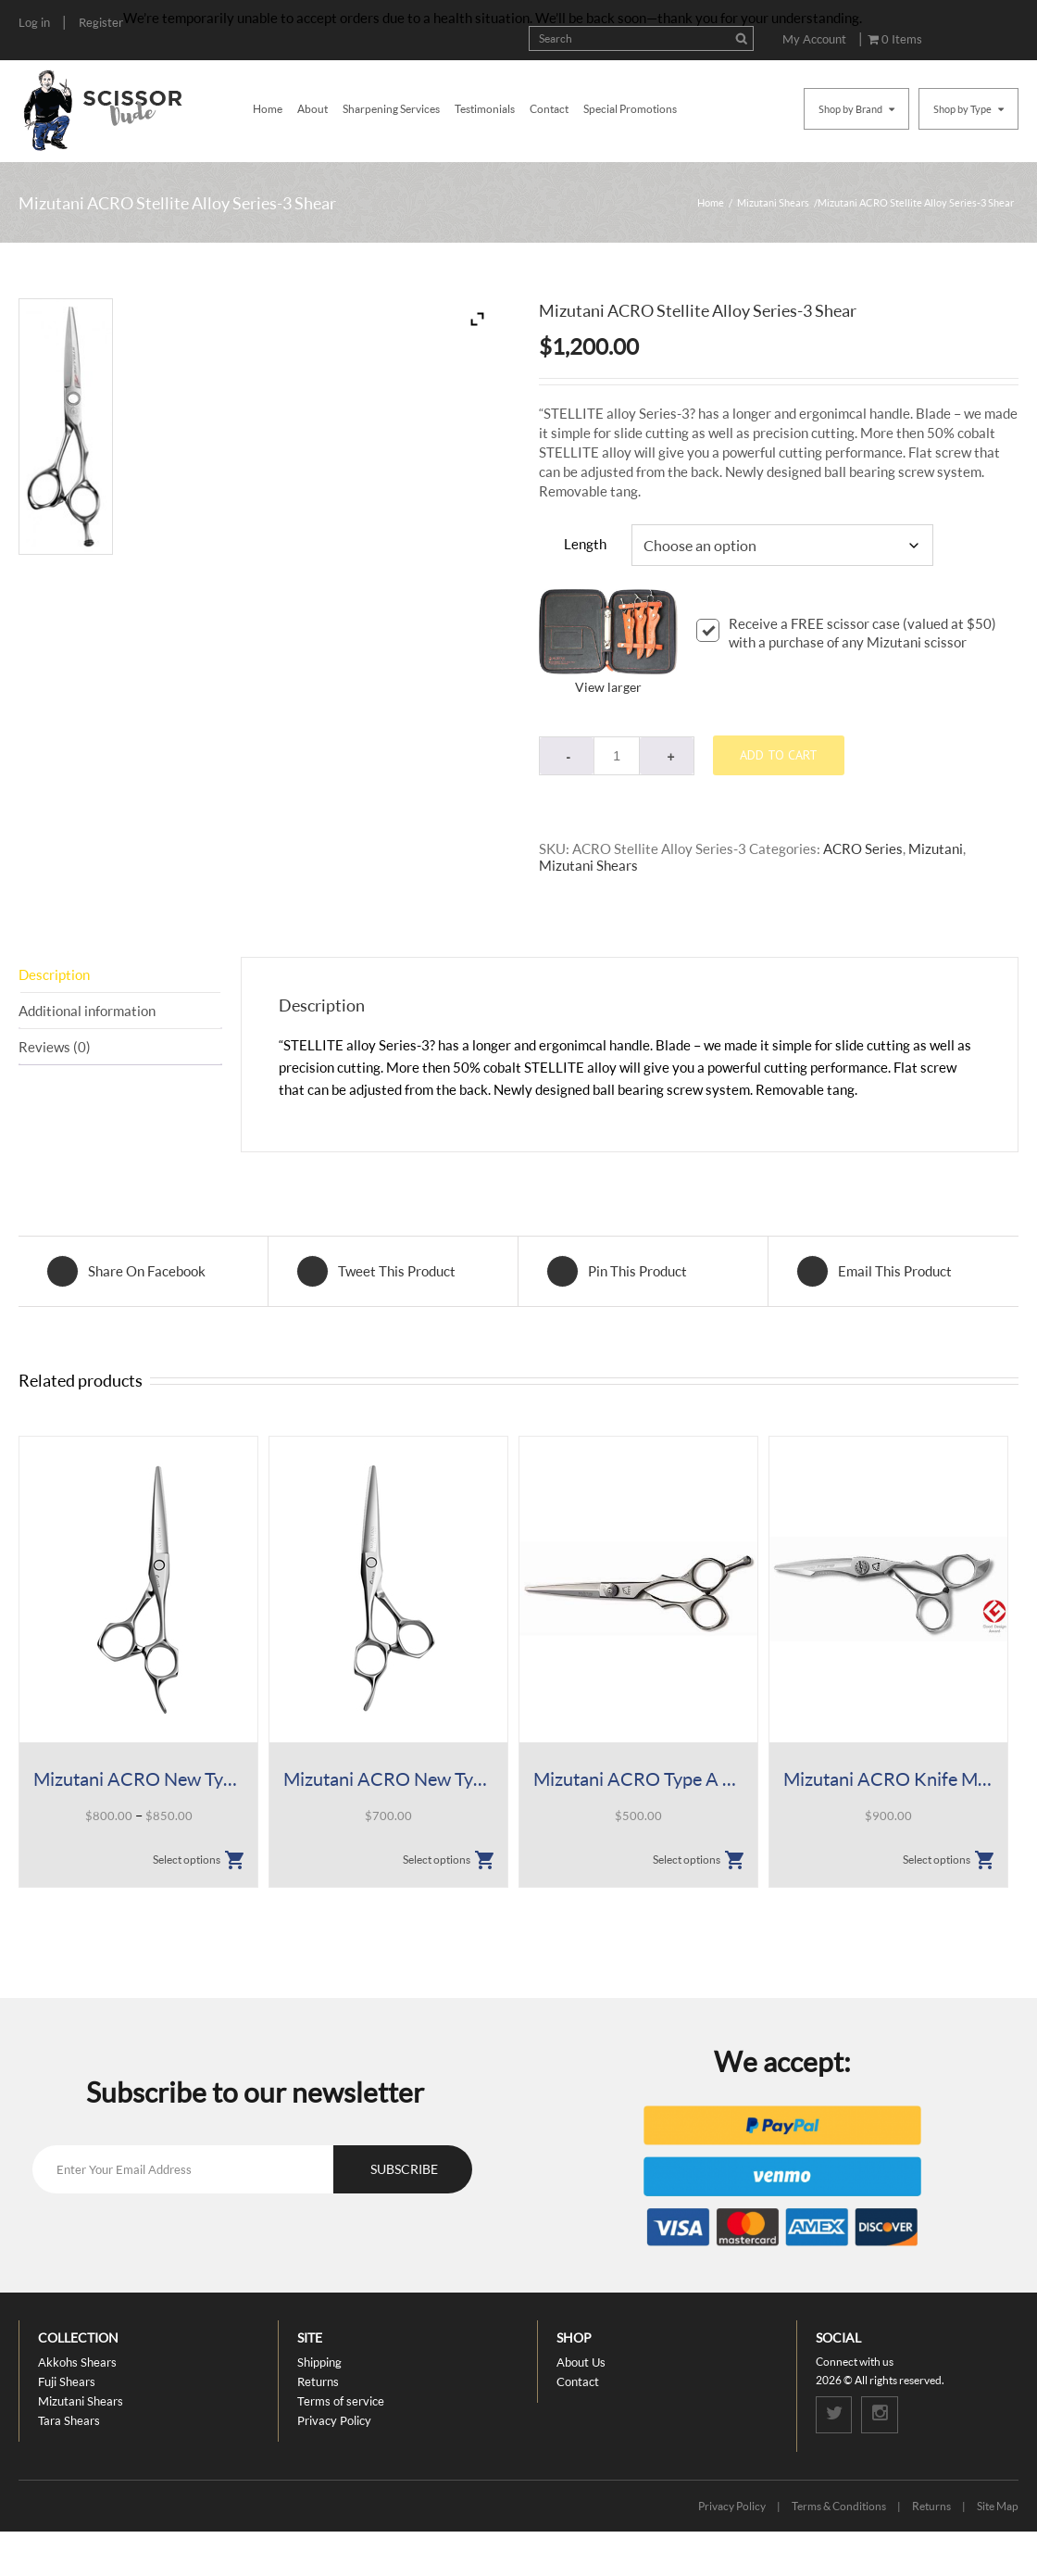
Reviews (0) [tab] (55, 1046)
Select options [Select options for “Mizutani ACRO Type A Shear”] (686, 1859)
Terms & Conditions (839, 2506)
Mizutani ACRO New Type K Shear (138, 1778)
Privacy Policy (334, 2420)
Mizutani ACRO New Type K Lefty (388, 1778)
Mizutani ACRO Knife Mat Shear (888, 1778)
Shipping (319, 2362)
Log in (34, 22)
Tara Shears (69, 2420)
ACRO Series (863, 848)
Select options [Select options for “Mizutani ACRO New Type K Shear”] (186, 1859)
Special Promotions (630, 109)
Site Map (997, 2506)
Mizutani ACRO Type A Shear (638, 1778)
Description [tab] (54, 974)
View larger (608, 687)
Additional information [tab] (87, 1010)
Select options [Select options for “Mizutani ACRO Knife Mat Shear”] (936, 1859)
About (312, 109)
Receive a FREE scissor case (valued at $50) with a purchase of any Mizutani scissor (846, 632)
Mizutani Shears (773, 202)
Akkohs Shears (77, 2362)
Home (267, 109)
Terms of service (340, 2401)
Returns (318, 2381)
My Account (814, 38)
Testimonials (485, 109)
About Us (581, 2362)
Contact (549, 109)
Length (585, 543)
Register (101, 22)
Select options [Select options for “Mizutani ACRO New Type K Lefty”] (436, 1859)
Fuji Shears (66, 2381)
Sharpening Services (391, 109)
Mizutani (935, 848)
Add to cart (779, 755)
